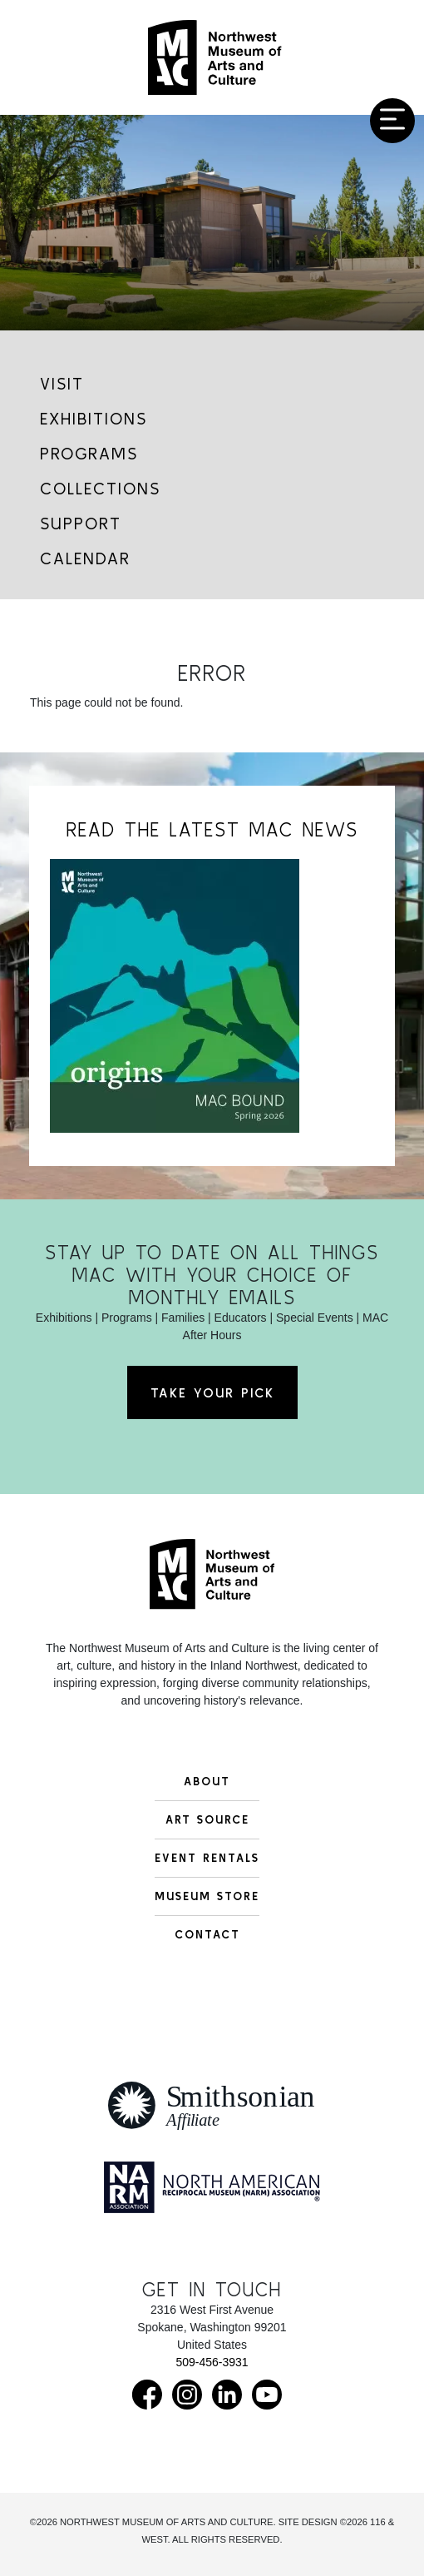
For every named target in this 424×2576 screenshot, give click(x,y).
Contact (207, 1934)
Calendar (85, 558)
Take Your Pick (212, 1392)
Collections (100, 488)
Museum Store (207, 1896)
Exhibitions (93, 418)
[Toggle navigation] (392, 120)
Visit (62, 383)
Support (80, 523)
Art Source (207, 1819)
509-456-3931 (211, 2362)
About (207, 1781)
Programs (89, 453)
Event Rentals (207, 1857)
